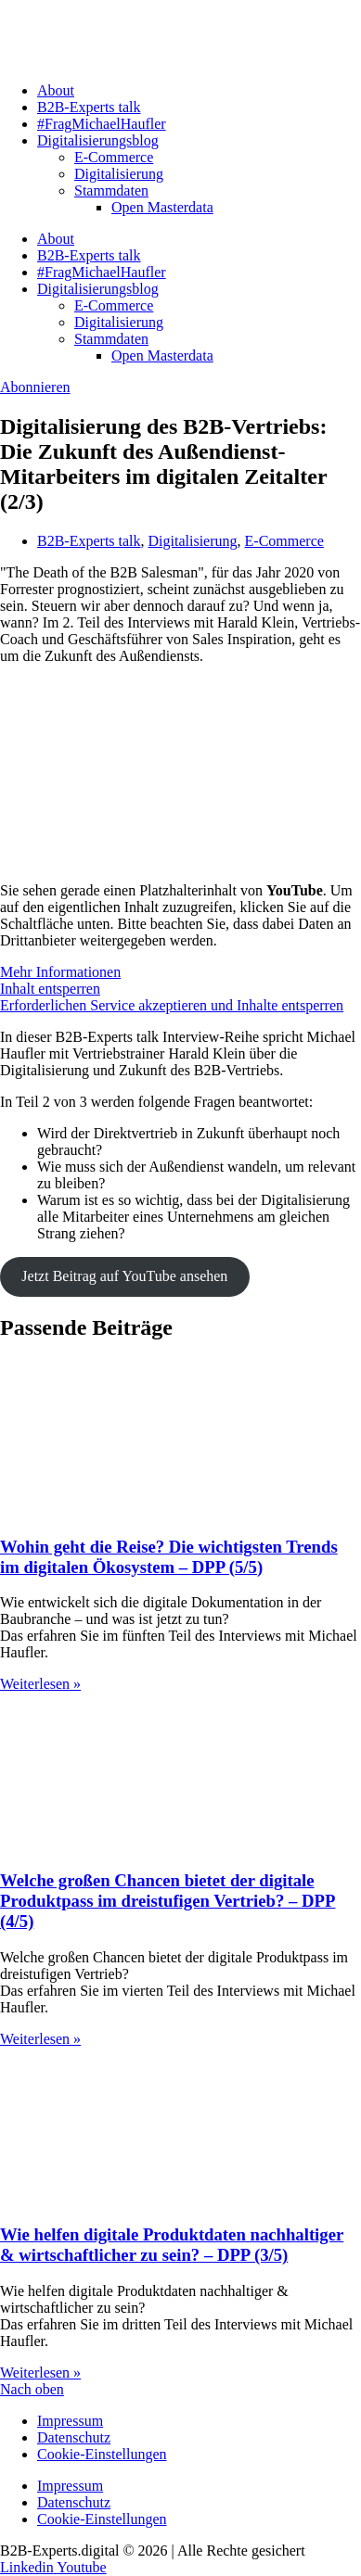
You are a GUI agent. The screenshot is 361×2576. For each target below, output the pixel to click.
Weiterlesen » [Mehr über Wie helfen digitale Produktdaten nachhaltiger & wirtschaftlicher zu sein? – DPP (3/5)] (40, 2372)
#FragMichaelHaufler (101, 124)
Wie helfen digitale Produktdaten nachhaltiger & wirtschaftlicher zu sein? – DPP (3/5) (171, 2245)
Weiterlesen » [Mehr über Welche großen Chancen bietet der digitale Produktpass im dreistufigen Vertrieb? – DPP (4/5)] (40, 2039)
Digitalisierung (118, 174)
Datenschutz (73, 2437)
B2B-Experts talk (89, 107)
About (55, 90)
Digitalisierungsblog (98, 140)
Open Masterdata (162, 207)
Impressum (70, 2421)
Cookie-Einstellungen (102, 2454)
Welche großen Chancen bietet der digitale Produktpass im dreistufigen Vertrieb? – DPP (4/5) (167, 1901)
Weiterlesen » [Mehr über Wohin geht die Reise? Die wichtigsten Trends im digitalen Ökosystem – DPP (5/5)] (40, 1684)
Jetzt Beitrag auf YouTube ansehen (124, 1276)
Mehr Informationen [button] (60, 972)
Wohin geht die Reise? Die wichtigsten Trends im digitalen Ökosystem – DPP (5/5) (169, 1557)
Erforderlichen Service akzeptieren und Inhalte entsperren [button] (171, 1005)
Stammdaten (111, 190)
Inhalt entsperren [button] (50, 988)
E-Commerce (113, 157)
